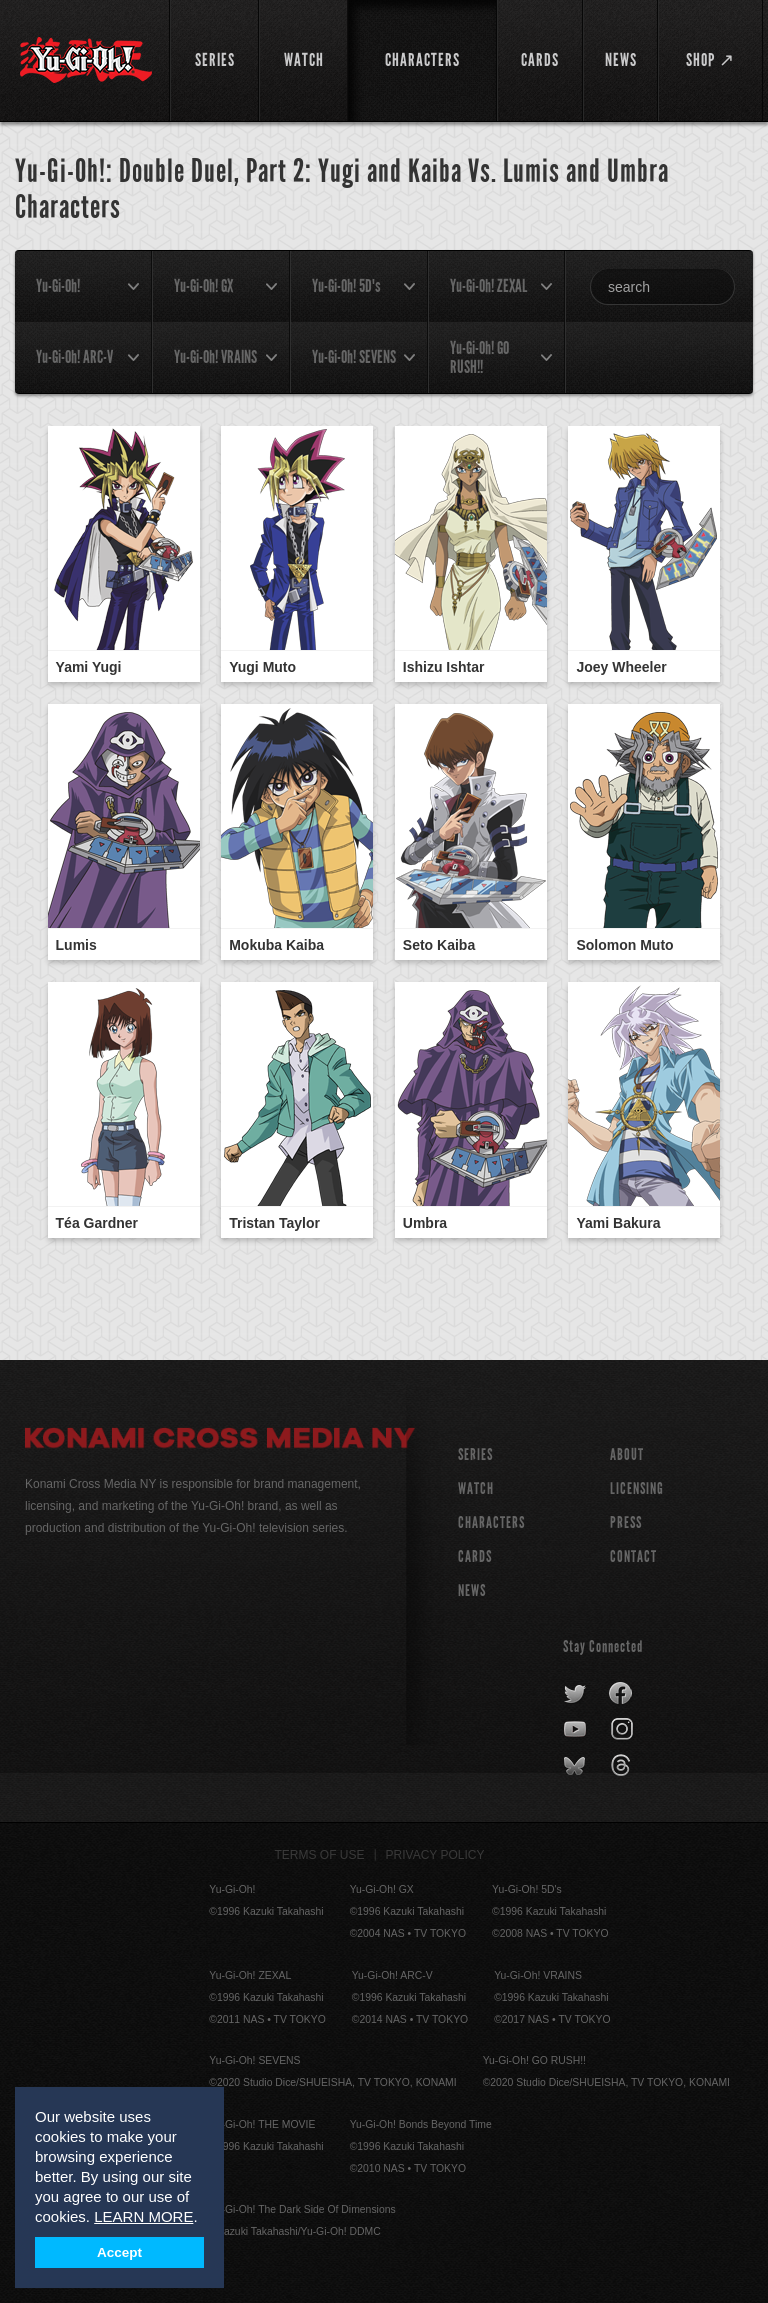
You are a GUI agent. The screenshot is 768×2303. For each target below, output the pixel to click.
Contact (633, 1556)
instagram (623, 1730)
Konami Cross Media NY (220, 1441)
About (627, 1454)
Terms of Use (320, 1855)
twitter (575, 1694)
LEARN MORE (143, 2216)
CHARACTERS (491, 1522)
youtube (576, 1730)
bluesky (576, 1766)
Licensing (637, 1488)
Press (626, 1522)
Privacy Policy (435, 1855)
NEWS (472, 1590)
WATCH (476, 1488)
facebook (621, 1694)
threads (623, 1766)
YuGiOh (86, 60)
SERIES (475, 1454)
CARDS (475, 1556)
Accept (119, 2252)
